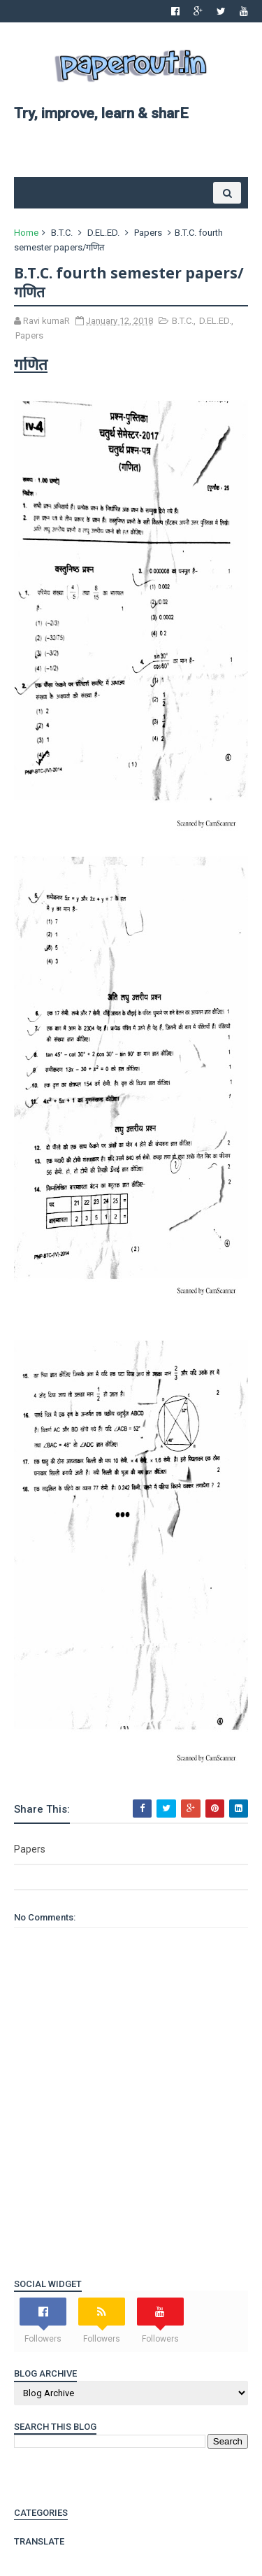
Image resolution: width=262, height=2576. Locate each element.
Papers (148, 232)
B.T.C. (62, 232)
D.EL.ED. (103, 232)
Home (26, 232)
